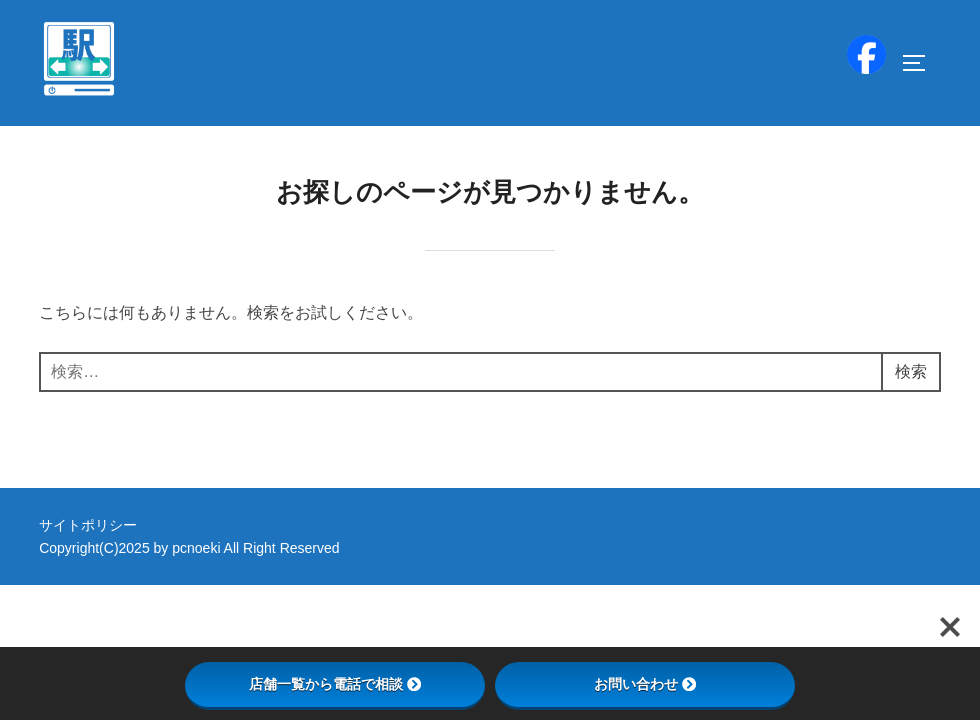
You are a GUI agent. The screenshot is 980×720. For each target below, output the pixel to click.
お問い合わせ (645, 684)
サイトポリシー (88, 525)
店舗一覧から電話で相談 (335, 684)
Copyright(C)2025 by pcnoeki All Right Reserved (189, 548)
